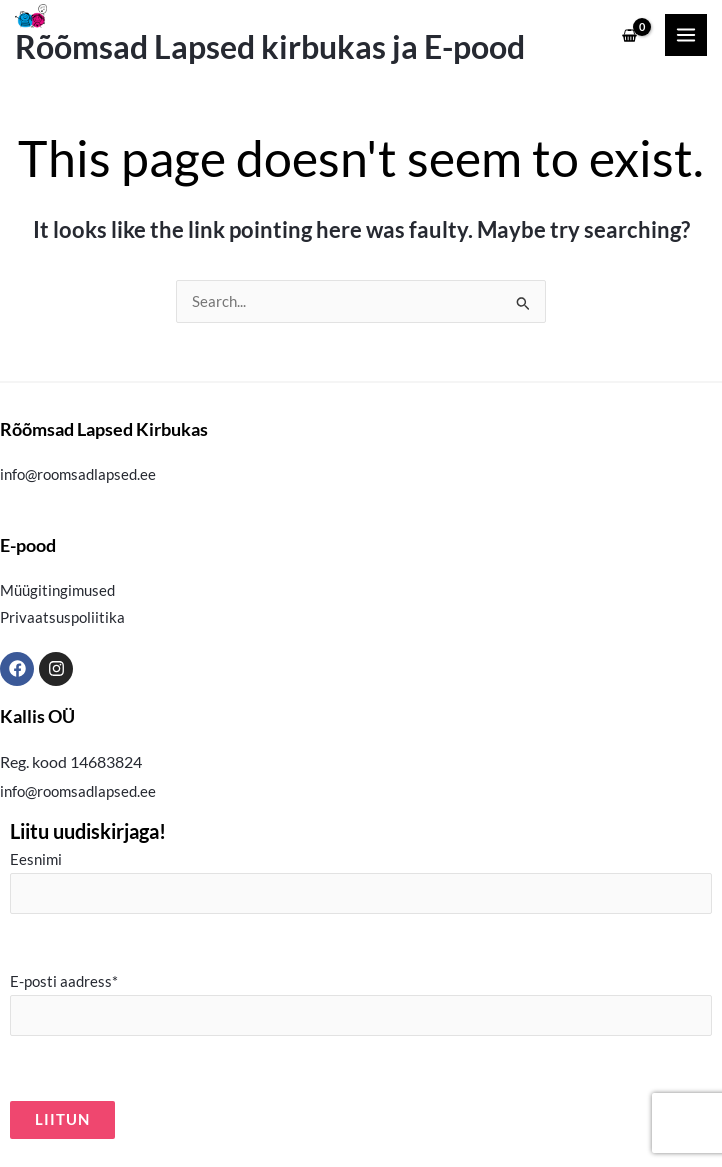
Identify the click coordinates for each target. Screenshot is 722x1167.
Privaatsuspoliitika (62, 617)
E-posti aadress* (361, 1004)
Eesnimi (361, 882)
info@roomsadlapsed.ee (78, 474)
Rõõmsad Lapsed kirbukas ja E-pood (270, 47)
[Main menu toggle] (686, 35)
